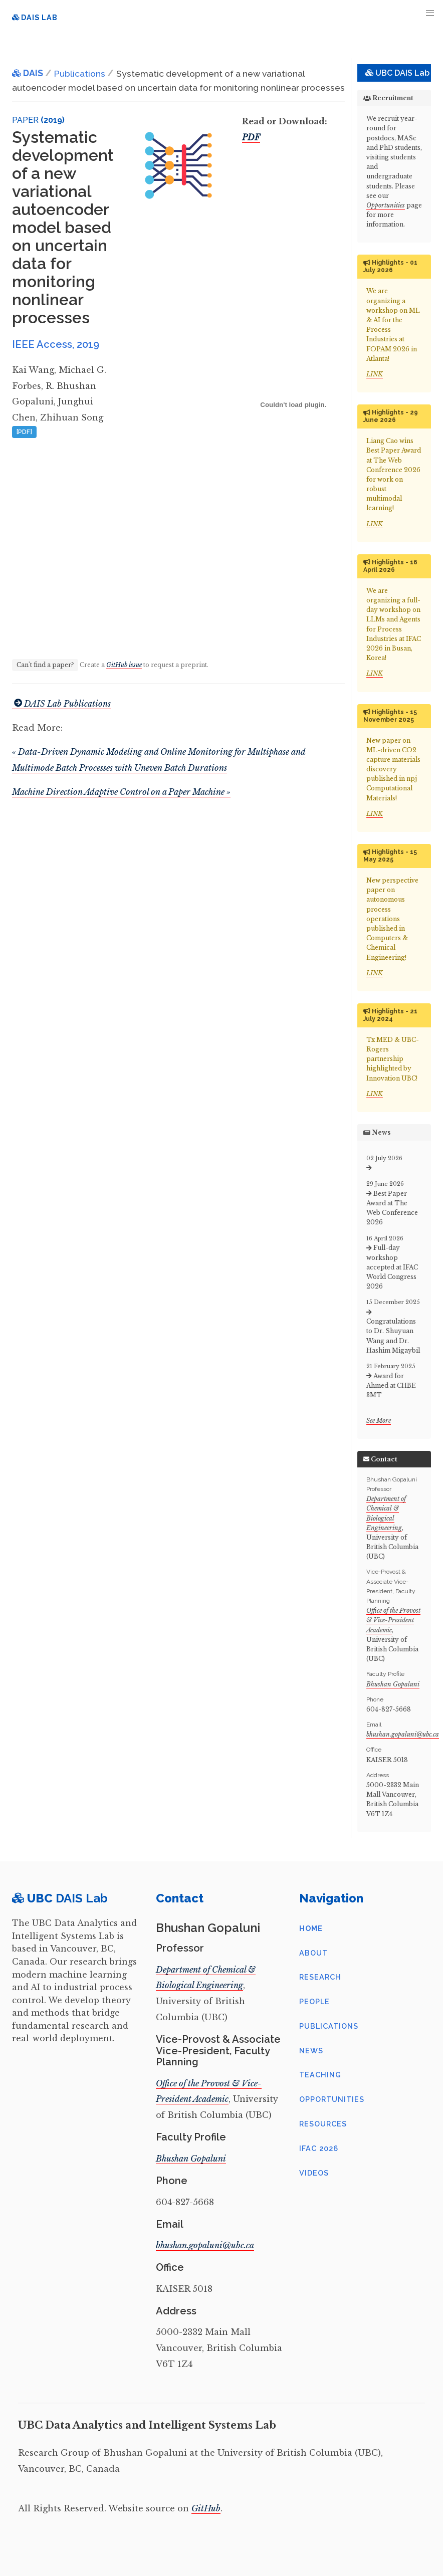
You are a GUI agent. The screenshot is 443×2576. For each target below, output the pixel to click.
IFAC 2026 (318, 2148)
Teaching (320, 2074)
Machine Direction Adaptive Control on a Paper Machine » (121, 792)
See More (378, 1420)
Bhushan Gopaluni (392, 1684)
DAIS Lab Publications (61, 704)
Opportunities (385, 205)
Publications (328, 2026)
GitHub (205, 2508)
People (314, 2001)
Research (320, 1977)
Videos (314, 2173)
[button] (430, 13)
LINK (374, 374)
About (313, 1953)
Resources (323, 2123)
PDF (251, 137)
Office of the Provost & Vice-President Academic (393, 1620)
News (311, 2050)
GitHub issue (124, 665)
